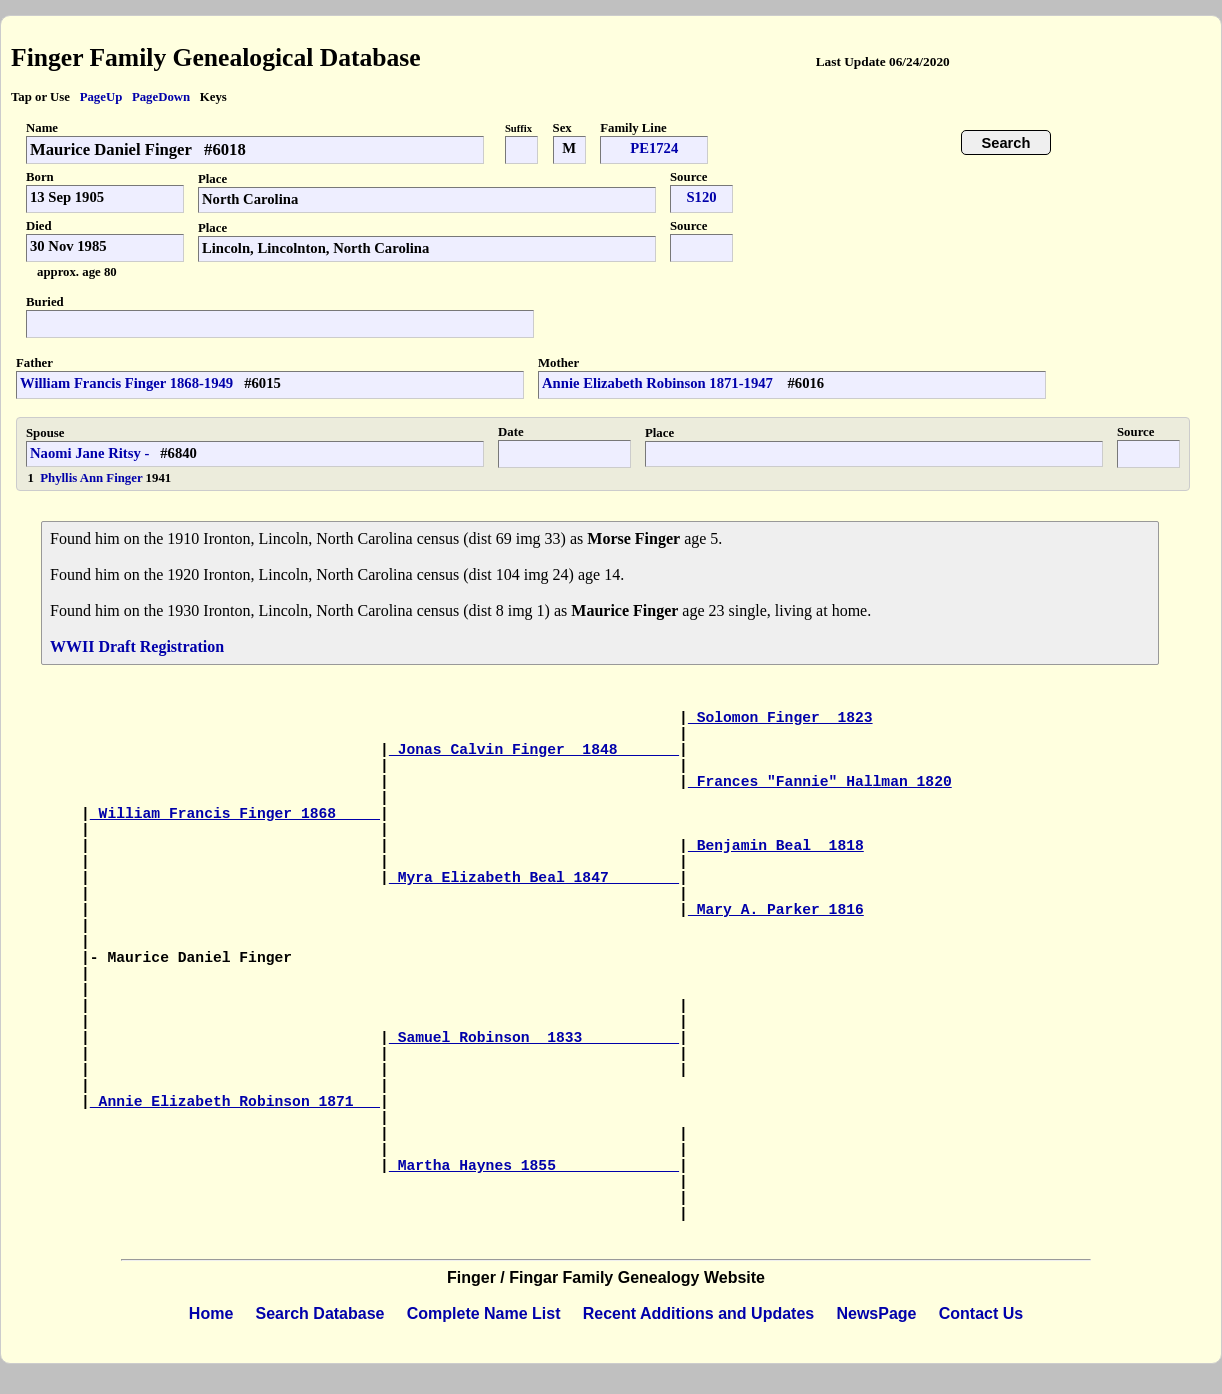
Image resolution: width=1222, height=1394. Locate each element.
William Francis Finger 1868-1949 (126, 383)
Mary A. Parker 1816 (776, 910)
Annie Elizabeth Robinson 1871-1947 (659, 383)
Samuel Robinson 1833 (534, 1038)
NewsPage (876, 1313)
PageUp (101, 97)
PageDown (161, 97)
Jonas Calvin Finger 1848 (534, 750)
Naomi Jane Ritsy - (89, 453)
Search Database (320, 1313)
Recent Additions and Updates (698, 1313)
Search (1006, 143)
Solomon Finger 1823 (780, 718)
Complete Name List (484, 1313)
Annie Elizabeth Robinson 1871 (235, 1102)
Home (211, 1313)
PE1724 (654, 148)
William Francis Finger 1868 (235, 814)
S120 (701, 197)
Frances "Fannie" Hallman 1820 (820, 782)
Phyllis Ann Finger (92, 478)
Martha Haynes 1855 (534, 1166)
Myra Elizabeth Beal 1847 (534, 878)
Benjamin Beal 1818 (776, 846)
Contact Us (981, 1313)
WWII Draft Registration (137, 646)
